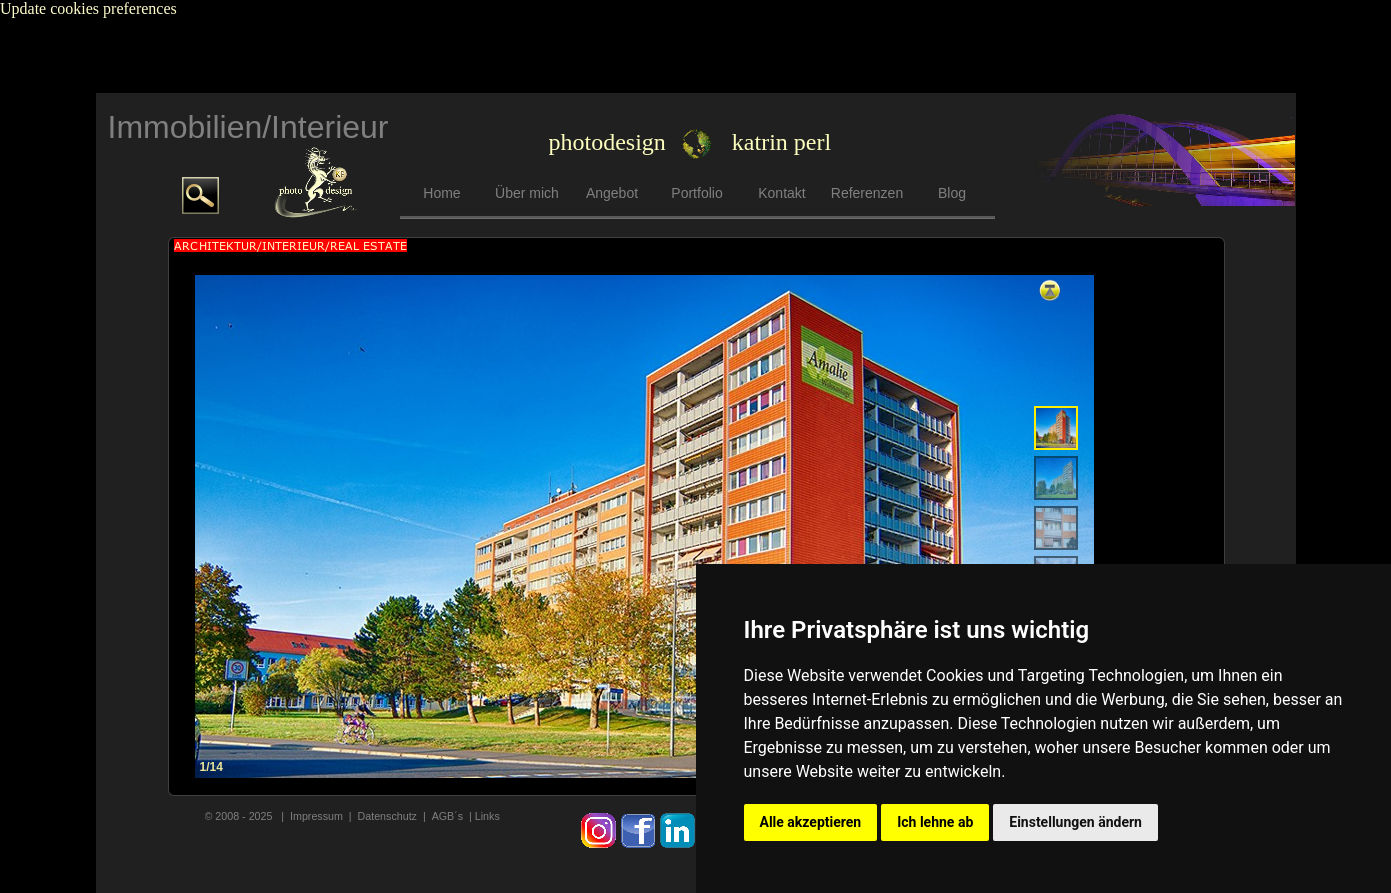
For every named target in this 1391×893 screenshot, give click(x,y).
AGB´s (449, 816)
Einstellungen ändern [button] (1075, 822)
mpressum (318, 816)
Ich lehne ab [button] (935, 822)
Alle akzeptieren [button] (811, 822)
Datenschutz (387, 816)
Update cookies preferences (88, 8)
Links (487, 816)
